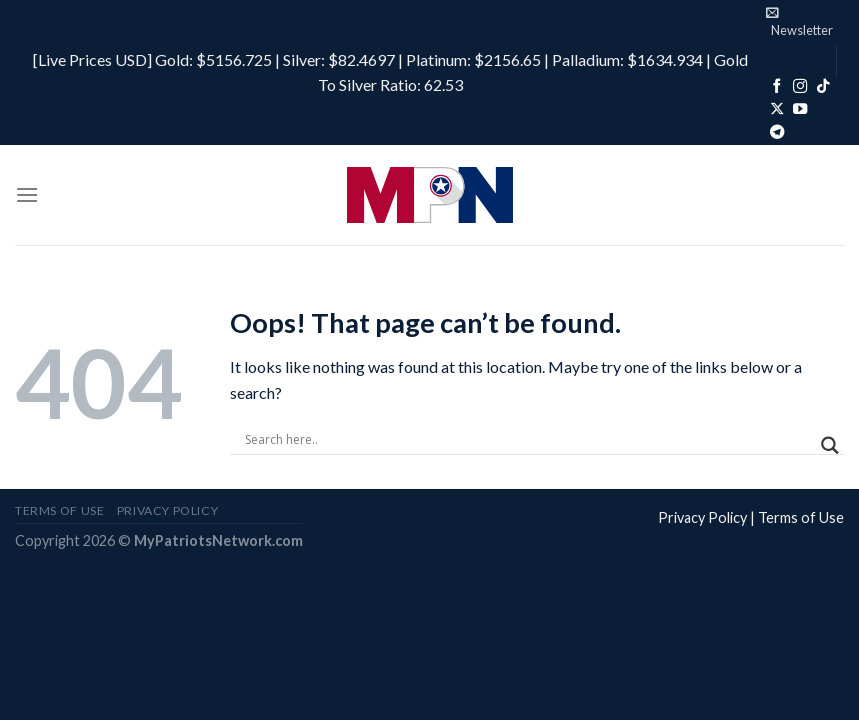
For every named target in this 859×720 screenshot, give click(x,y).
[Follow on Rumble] (825, 110)
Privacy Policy (702, 517)
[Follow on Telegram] (777, 133)
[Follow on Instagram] (800, 87)
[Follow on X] (777, 110)
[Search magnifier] (830, 445)
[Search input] (528, 440)
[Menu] (27, 194)
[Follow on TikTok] (823, 87)
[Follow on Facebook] (777, 87)
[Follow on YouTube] (800, 110)
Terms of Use (801, 517)
